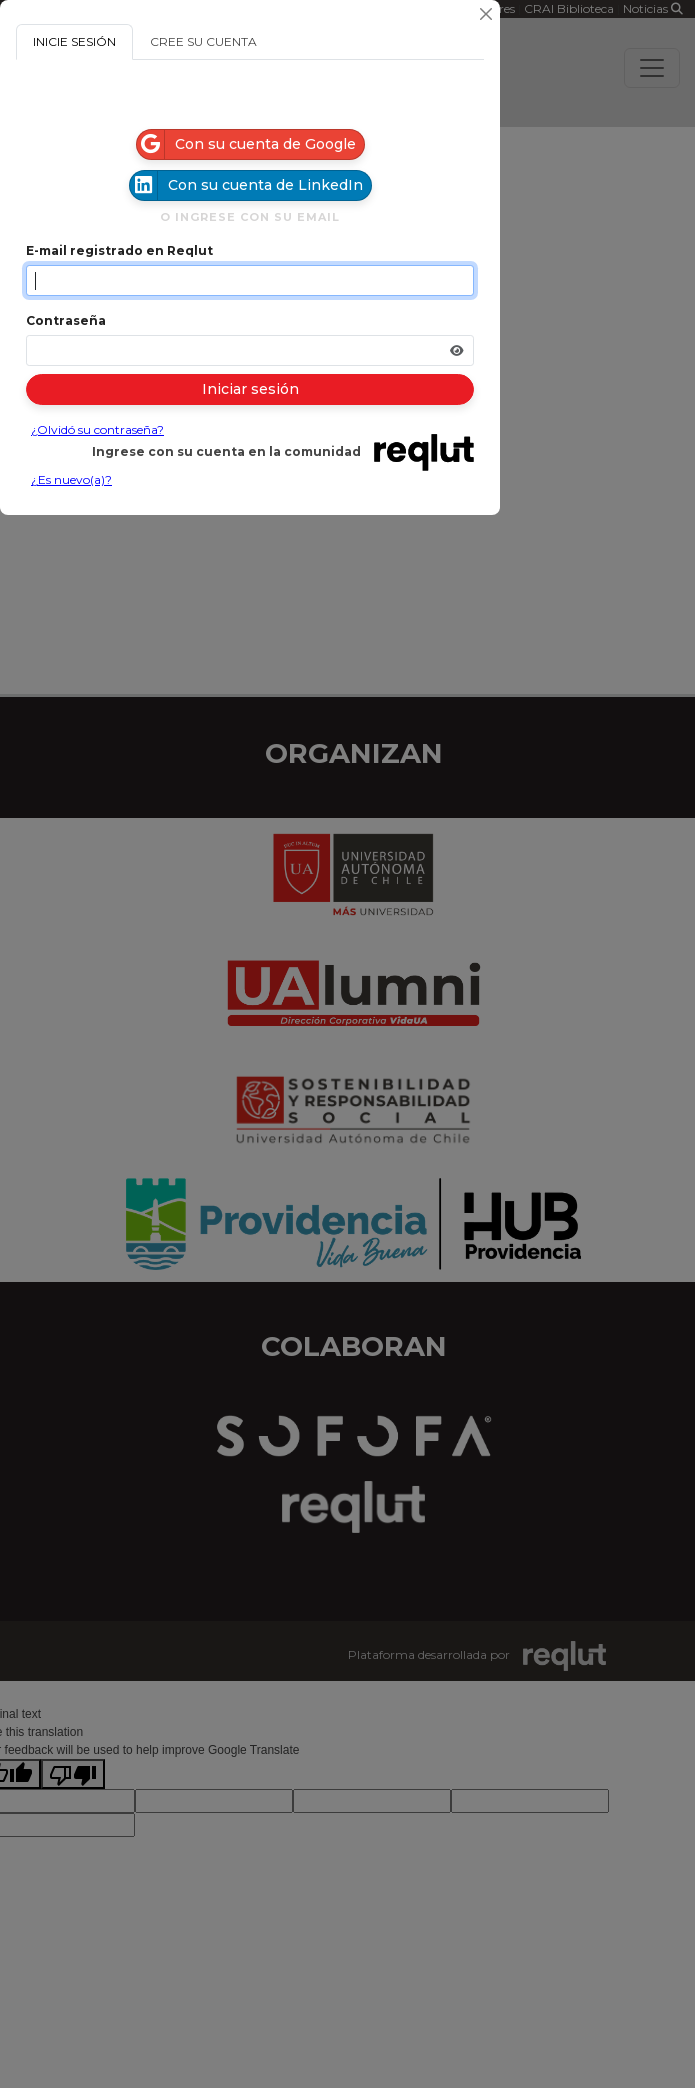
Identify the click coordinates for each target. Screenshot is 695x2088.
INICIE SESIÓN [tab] (74, 41)
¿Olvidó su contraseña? (97, 429)
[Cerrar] (486, 14)
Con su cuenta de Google (246, 144)
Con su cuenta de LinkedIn (246, 185)
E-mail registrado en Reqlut (119, 250)
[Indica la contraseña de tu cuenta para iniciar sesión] (250, 350)
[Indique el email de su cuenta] (250, 280)
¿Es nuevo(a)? (71, 479)
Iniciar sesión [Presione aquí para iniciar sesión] (250, 389)
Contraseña (66, 320)
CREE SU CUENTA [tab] (203, 41)
